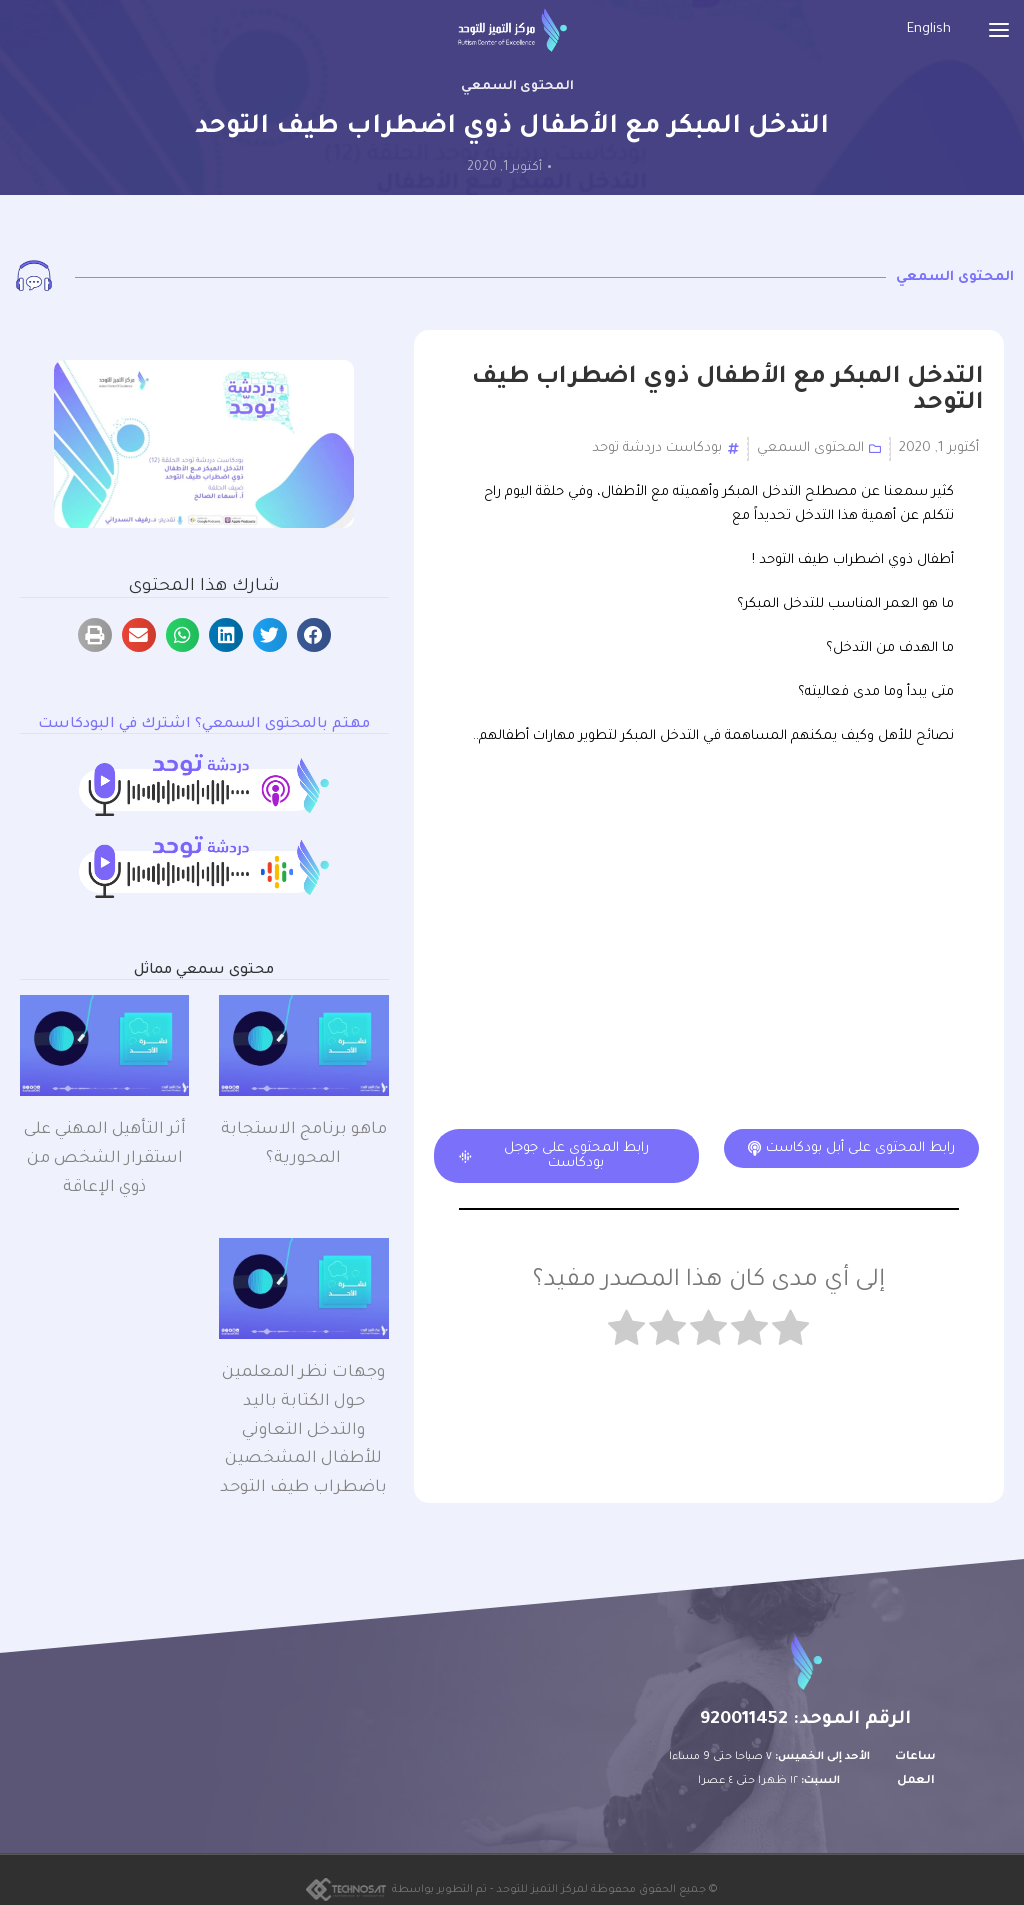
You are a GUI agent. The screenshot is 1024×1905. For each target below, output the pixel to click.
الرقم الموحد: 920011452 (805, 1720)
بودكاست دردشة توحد (657, 448)
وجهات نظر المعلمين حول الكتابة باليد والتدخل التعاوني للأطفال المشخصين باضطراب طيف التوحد (303, 1430)
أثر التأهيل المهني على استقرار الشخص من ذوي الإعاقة (105, 1159)
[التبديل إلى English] (929, 30)
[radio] (790, 1332)
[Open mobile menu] (999, 30)
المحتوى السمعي (517, 87)
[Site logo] (512, 30)
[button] (314, 635)
